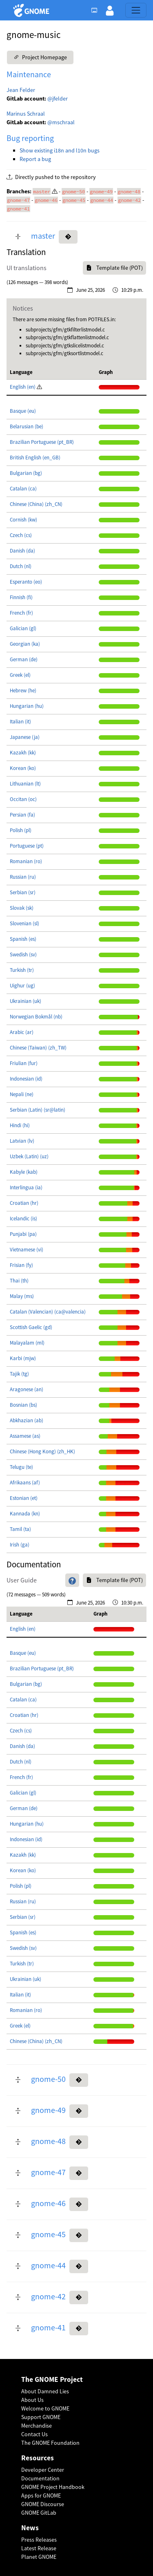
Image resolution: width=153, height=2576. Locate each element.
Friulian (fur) (24, 1063)
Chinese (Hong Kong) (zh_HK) (42, 1451)
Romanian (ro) (26, 861)
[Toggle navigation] (135, 10)
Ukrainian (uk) (25, 1001)
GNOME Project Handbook (52, 2487)
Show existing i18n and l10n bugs (60, 150)
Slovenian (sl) (24, 923)
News (30, 2528)
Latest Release (38, 2548)
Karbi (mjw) (23, 1358)
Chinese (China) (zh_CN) (36, 504)
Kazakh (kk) (23, 752)
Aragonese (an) (26, 1389)
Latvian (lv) (22, 1140)
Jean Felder (21, 90)
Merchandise (36, 2425)
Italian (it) (20, 721)
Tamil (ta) (20, 1529)
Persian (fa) (22, 814)
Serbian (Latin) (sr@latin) (37, 1109)
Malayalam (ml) (27, 1342)
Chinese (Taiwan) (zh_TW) (38, 1047)
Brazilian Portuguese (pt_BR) (42, 442)
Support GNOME (40, 2417)
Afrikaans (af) (25, 1482)
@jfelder (57, 98)
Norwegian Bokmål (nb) (36, 1016)
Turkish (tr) (22, 970)
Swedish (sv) (23, 954)
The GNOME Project (52, 2379)
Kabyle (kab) (24, 1171)
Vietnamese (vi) (26, 1249)
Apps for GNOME (41, 2495)
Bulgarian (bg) (26, 473)
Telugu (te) (21, 1467)
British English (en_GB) (35, 457)
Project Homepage (40, 57)
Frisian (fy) (21, 1265)
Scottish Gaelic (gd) (31, 1327)
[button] (110, 10)
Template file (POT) (114, 267)
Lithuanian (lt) (25, 783)
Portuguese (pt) (27, 845)
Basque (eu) (23, 410)
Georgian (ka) (25, 643)
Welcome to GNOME (45, 2408)
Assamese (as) (25, 1435)
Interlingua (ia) (26, 1187)
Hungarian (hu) (27, 706)
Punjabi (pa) (23, 1234)
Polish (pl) (20, 830)
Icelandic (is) (23, 1218)
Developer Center (42, 2469)
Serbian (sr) (22, 892)
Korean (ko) (23, 768)
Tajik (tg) (19, 1373)
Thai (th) (19, 1280)
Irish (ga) (19, 1544)
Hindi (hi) (20, 1125)
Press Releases (39, 2539)
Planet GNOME (38, 2556)
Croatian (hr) (24, 1203)
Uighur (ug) (22, 985)
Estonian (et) (24, 1498)
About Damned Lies (45, 2391)
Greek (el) (20, 674)
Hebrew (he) (23, 690)
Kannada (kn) (25, 1513)
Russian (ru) (23, 876)
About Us (32, 2400)
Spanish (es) (23, 939)
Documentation (40, 2478)
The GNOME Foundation (50, 2442)
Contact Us (34, 2434)
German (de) (24, 659)
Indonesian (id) (26, 1078)
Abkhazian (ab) (26, 1420)
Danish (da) (22, 550)
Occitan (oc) (23, 799)
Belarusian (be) (26, 426)
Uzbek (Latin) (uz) (29, 1156)
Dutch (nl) (20, 566)
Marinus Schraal (26, 113)
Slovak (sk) (21, 907)
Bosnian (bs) (23, 1404)
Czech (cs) (21, 535)
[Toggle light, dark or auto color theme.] (97, 10)
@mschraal (61, 122)
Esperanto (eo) (26, 581)
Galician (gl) (23, 628)
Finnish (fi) (21, 597)
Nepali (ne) (21, 1094)
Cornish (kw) (23, 519)
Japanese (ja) (25, 737)
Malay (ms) (22, 1296)
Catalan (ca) (23, 488)
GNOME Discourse (42, 2504)
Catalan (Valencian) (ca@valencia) (48, 1311)
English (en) (23, 386)
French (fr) (21, 612)
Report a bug (35, 159)
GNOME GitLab (38, 2512)
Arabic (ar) (21, 1032)
